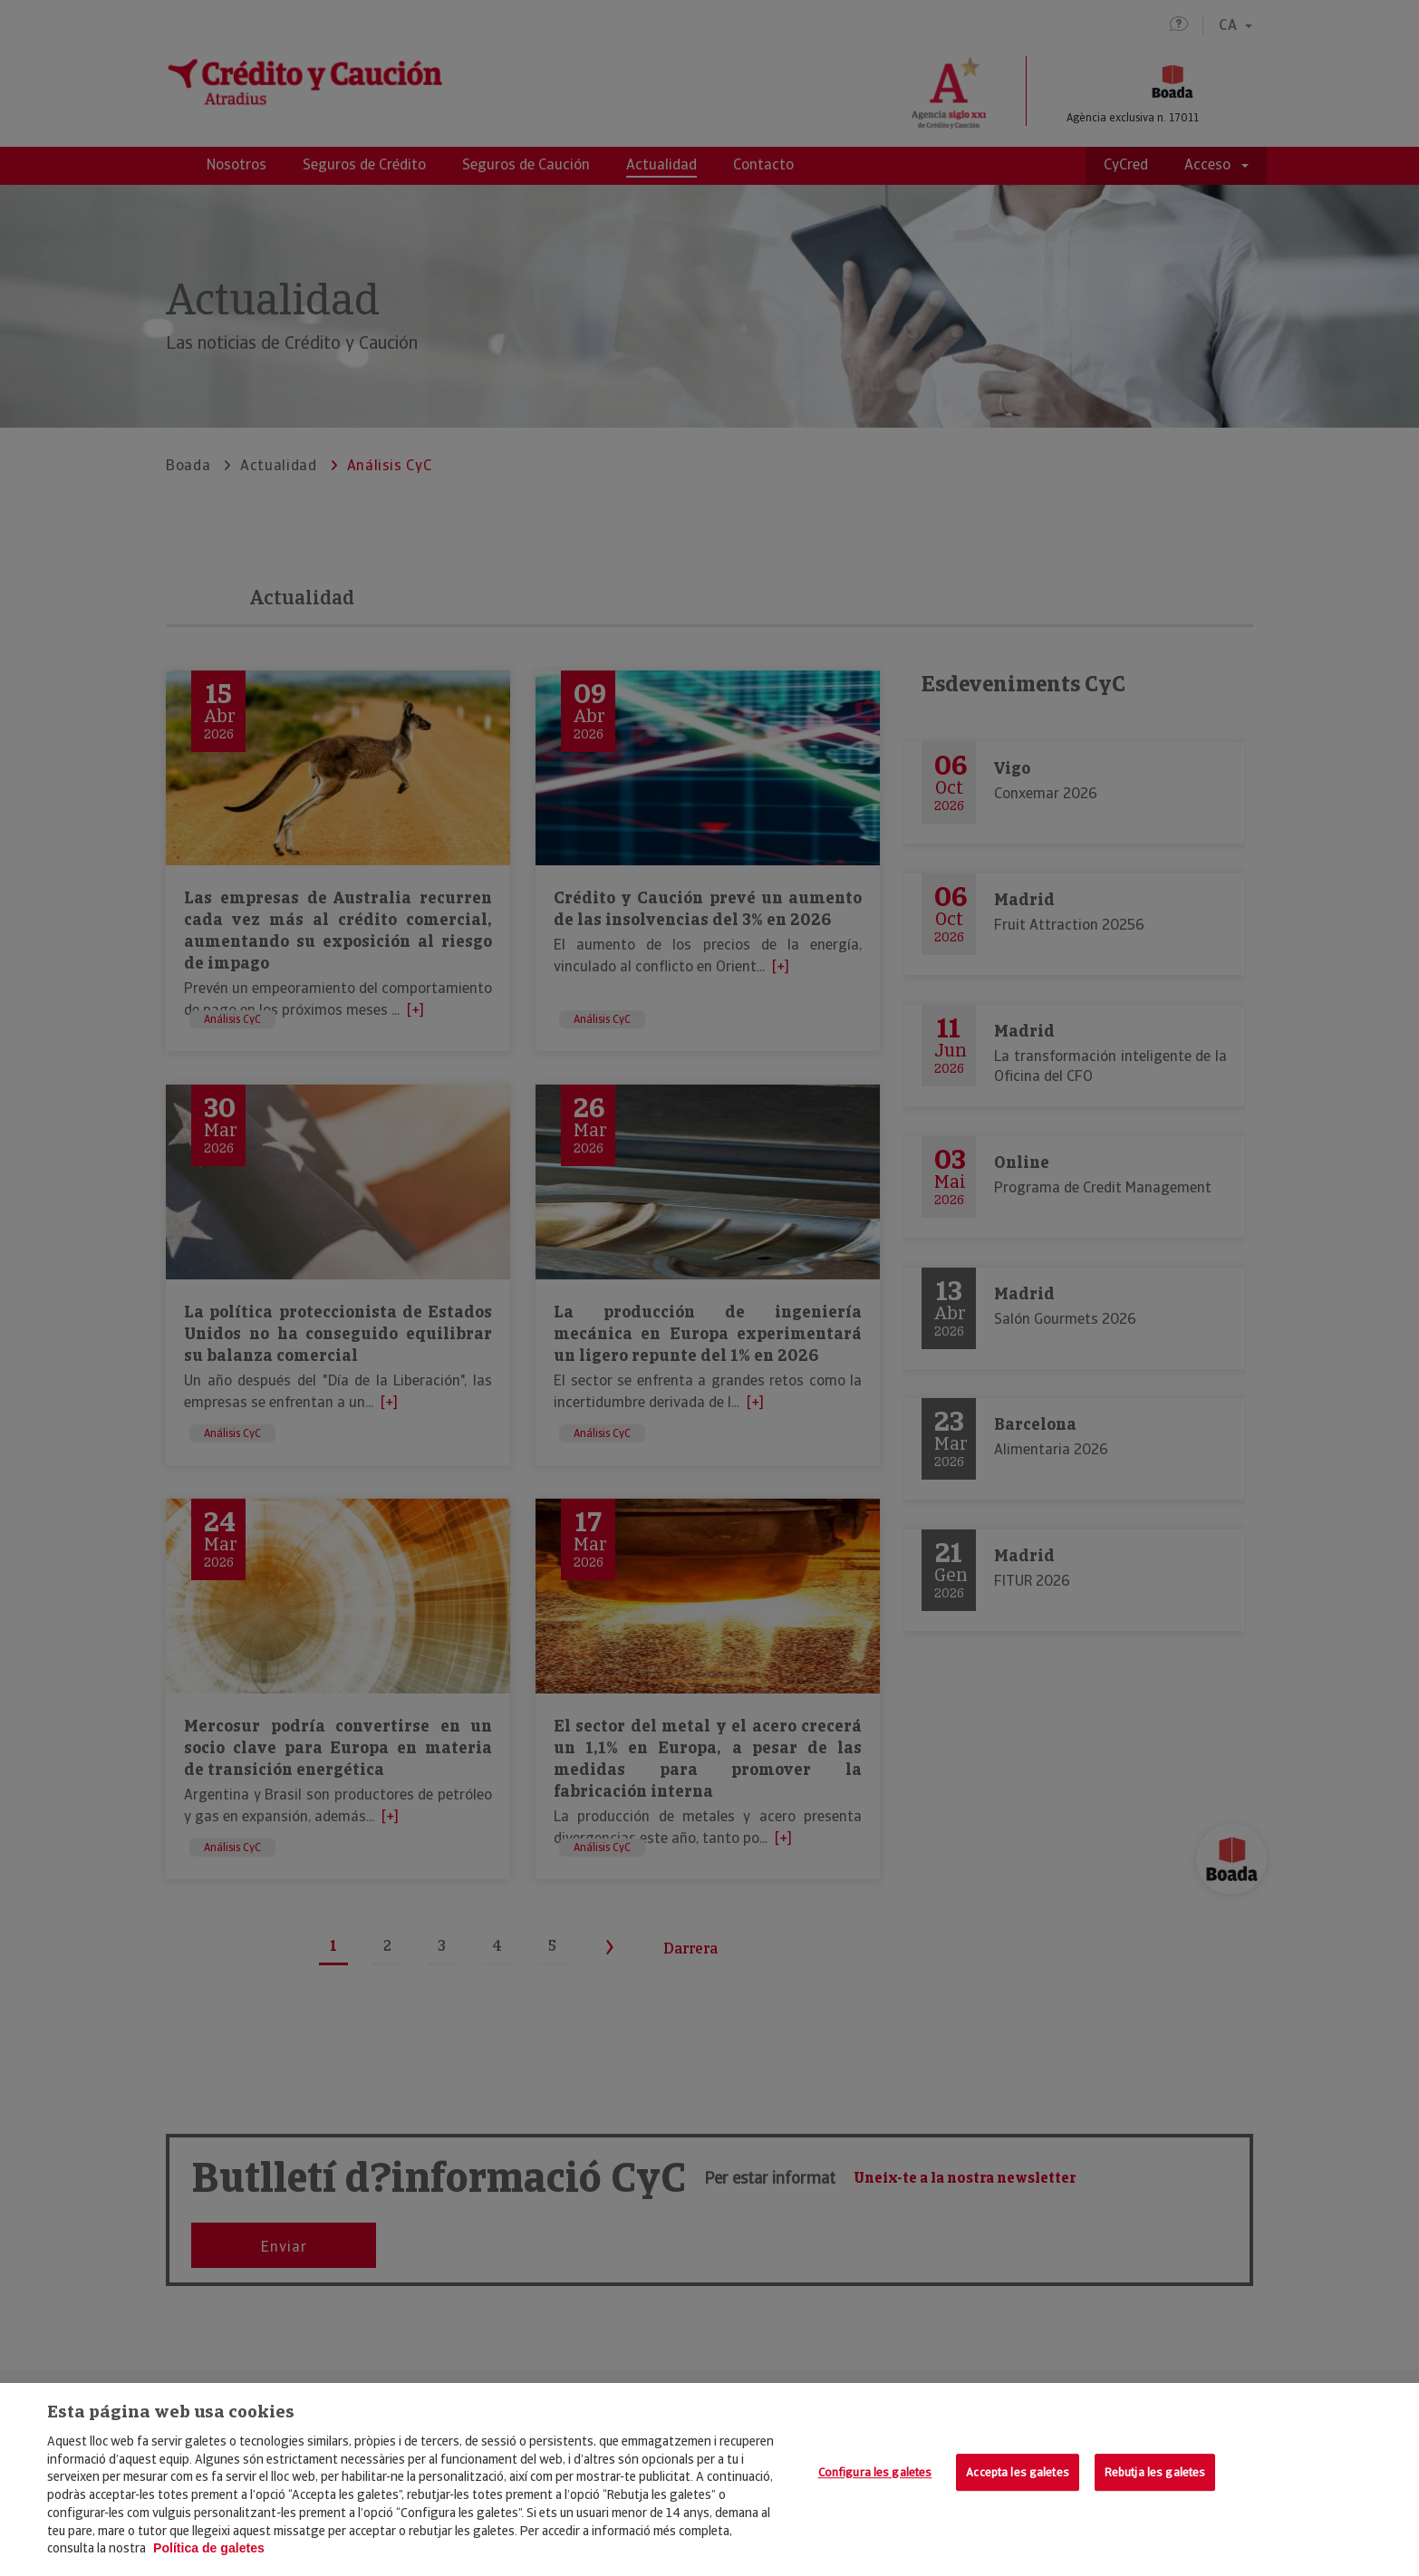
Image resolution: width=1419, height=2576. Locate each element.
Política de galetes (209, 2548)
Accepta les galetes (1017, 2472)
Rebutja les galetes (1155, 2472)
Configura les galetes (875, 2472)
